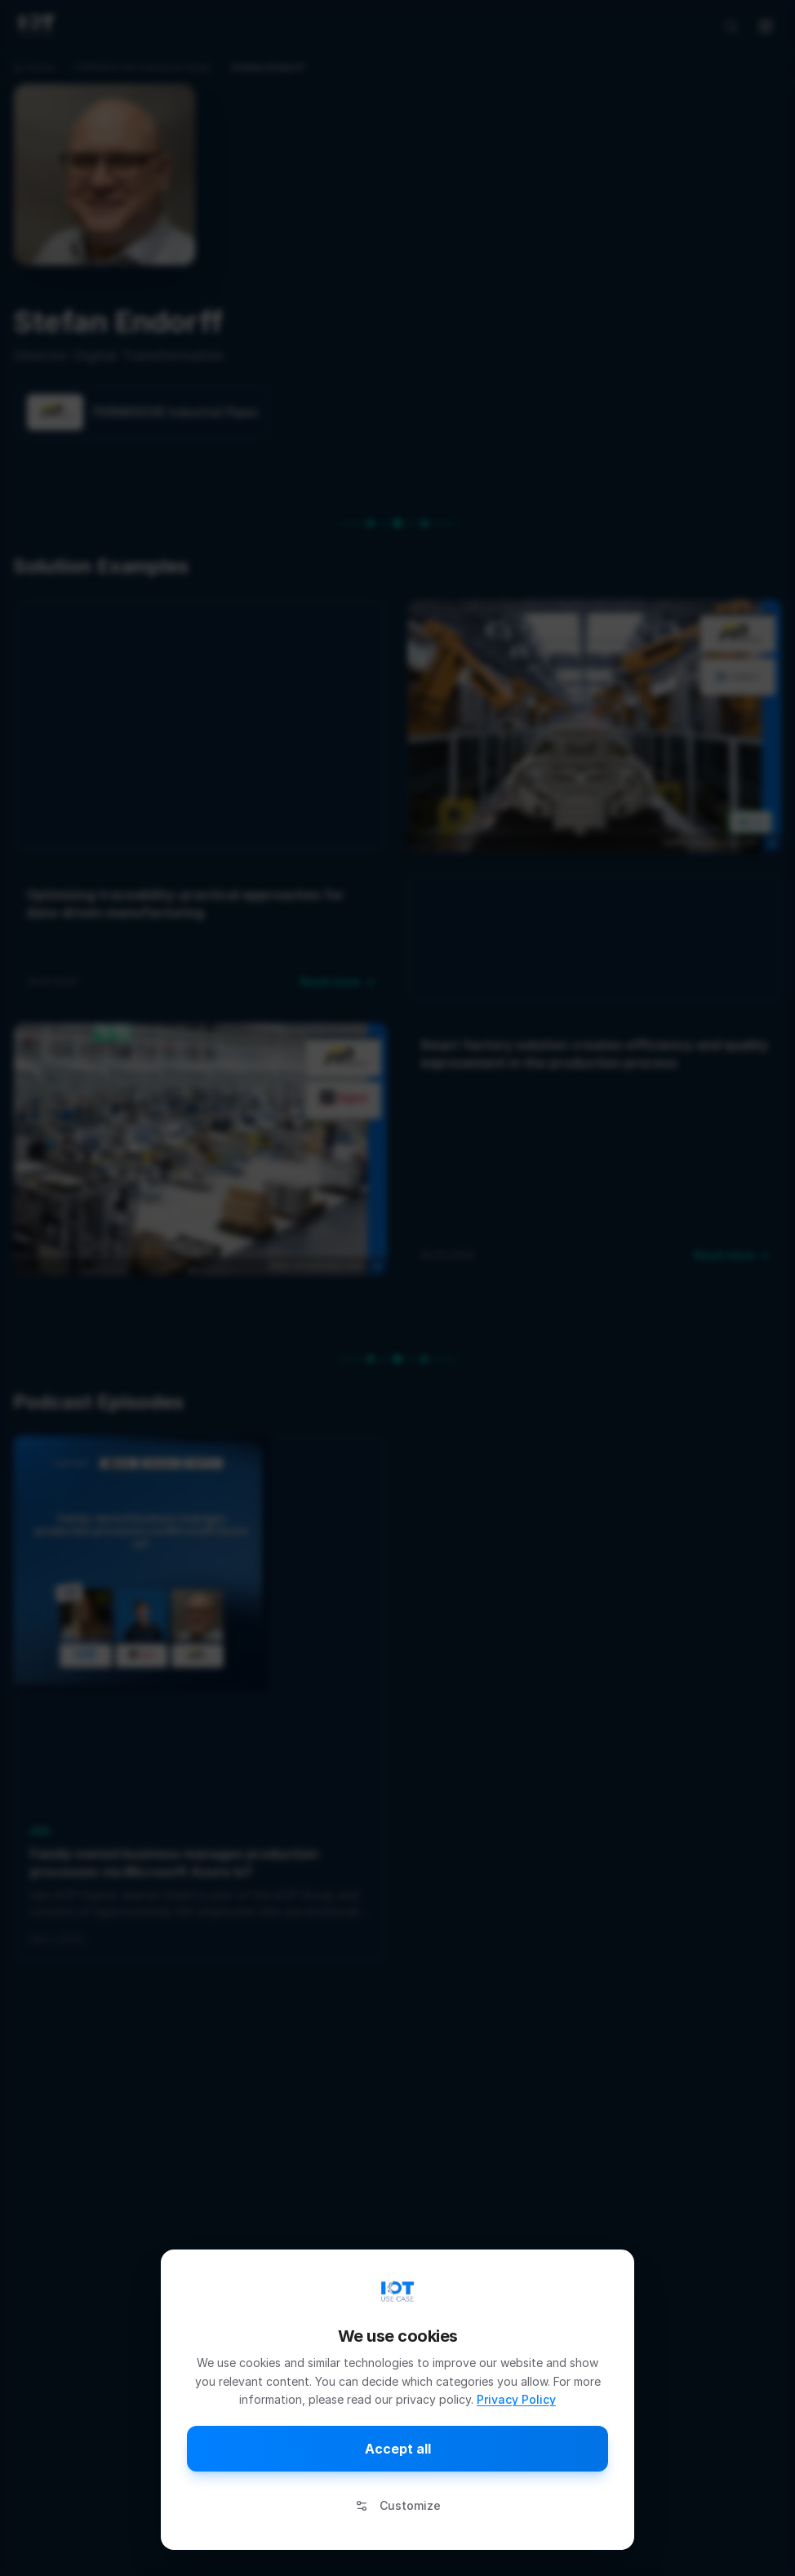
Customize (398, 2505)
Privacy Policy (516, 2399)
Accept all (398, 2449)
